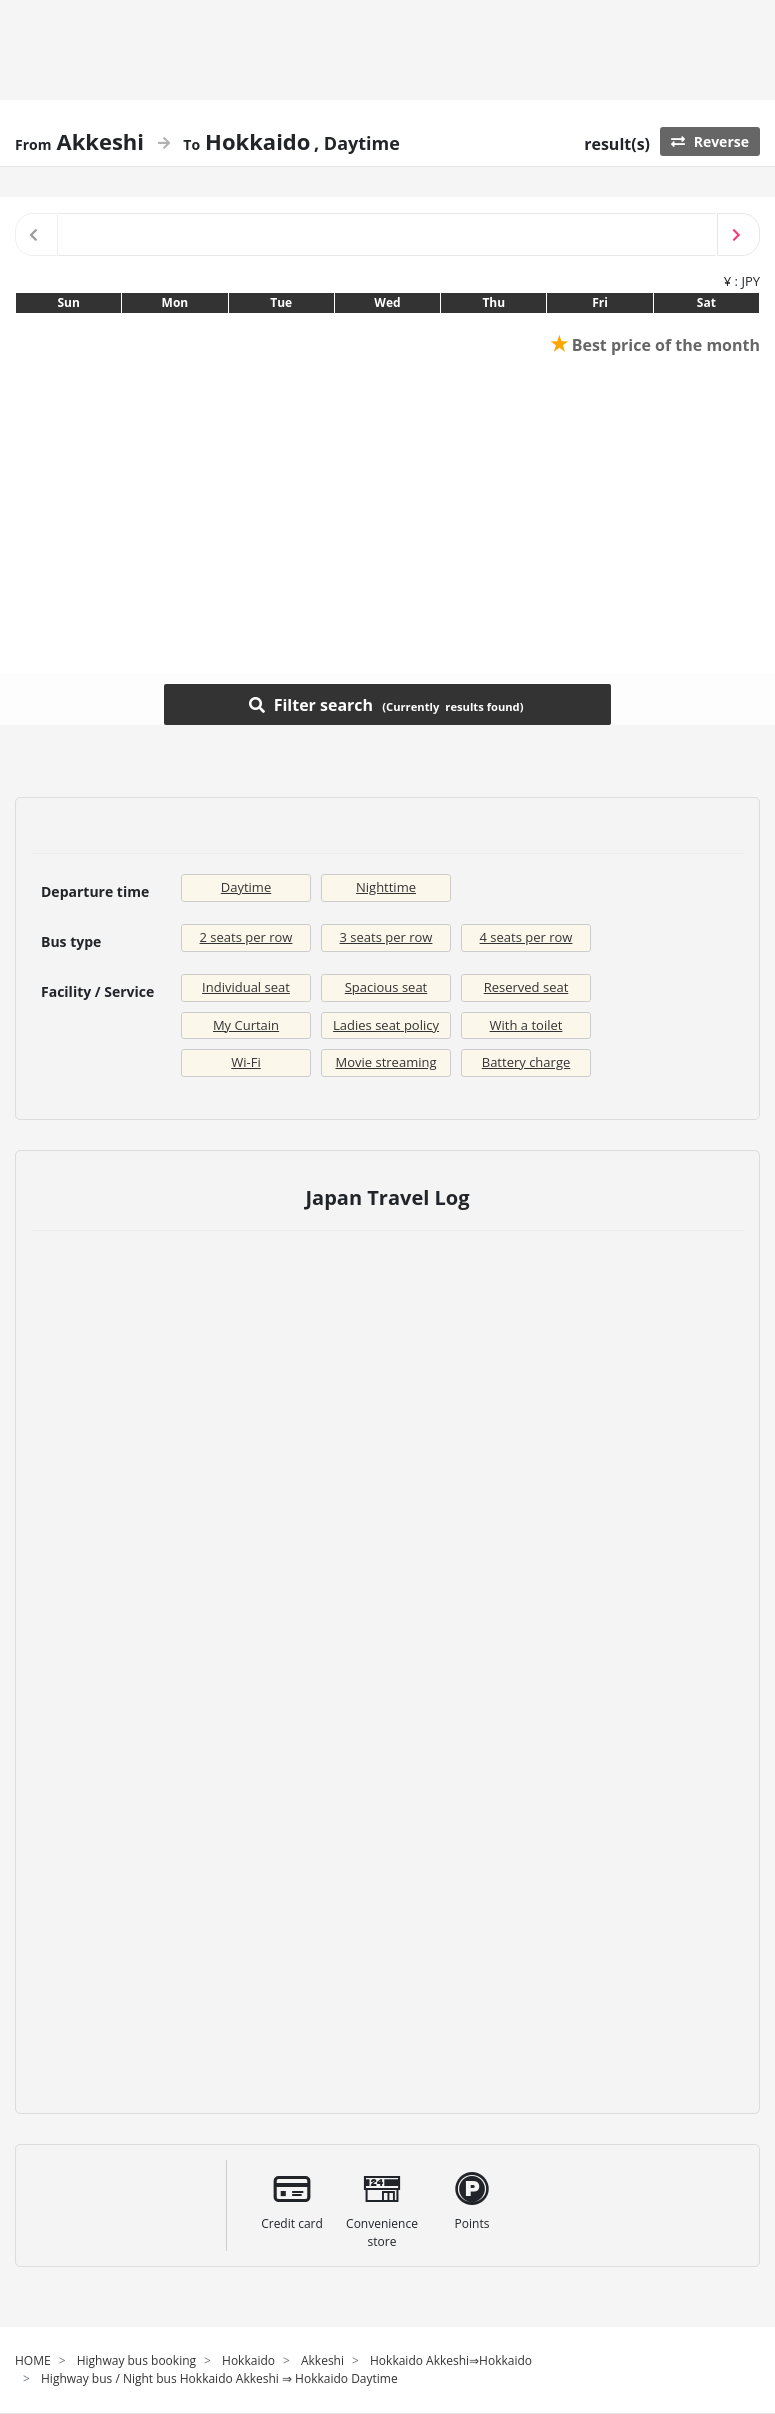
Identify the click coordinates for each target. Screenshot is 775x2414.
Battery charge (526, 1062)
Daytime (246, 887)
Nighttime (386, 887)
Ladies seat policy (386, 1025)
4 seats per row (526, 937)
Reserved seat (526, 987)
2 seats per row (246, 937)
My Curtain (246, 1025)
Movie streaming (386, 1062)
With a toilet (526, 1025)
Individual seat (246, 987)
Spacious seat (386, 987)
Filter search (386, 704)
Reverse (710, 141)
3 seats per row (386, 937)
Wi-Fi (245, 1062)
